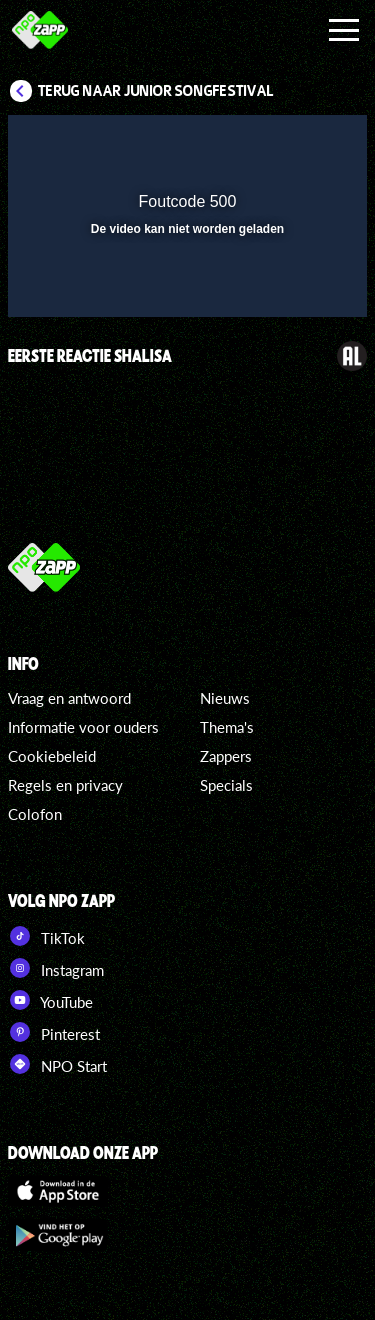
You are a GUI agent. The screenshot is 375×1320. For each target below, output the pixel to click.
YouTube (50, 1000)
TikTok (46, 936)
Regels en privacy (65, 785)
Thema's (227, 727)
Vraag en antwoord (69, 698)
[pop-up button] (260, 143)
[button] (300, 143)
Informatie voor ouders (83, 727)
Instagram (56, 968)
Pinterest (54, 1032)
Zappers (226, 756)
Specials (226, 785)
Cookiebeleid (52, 756)
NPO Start (57, 1064)
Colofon (35, 814)
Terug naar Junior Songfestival (156, 91)
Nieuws (225, 698)
